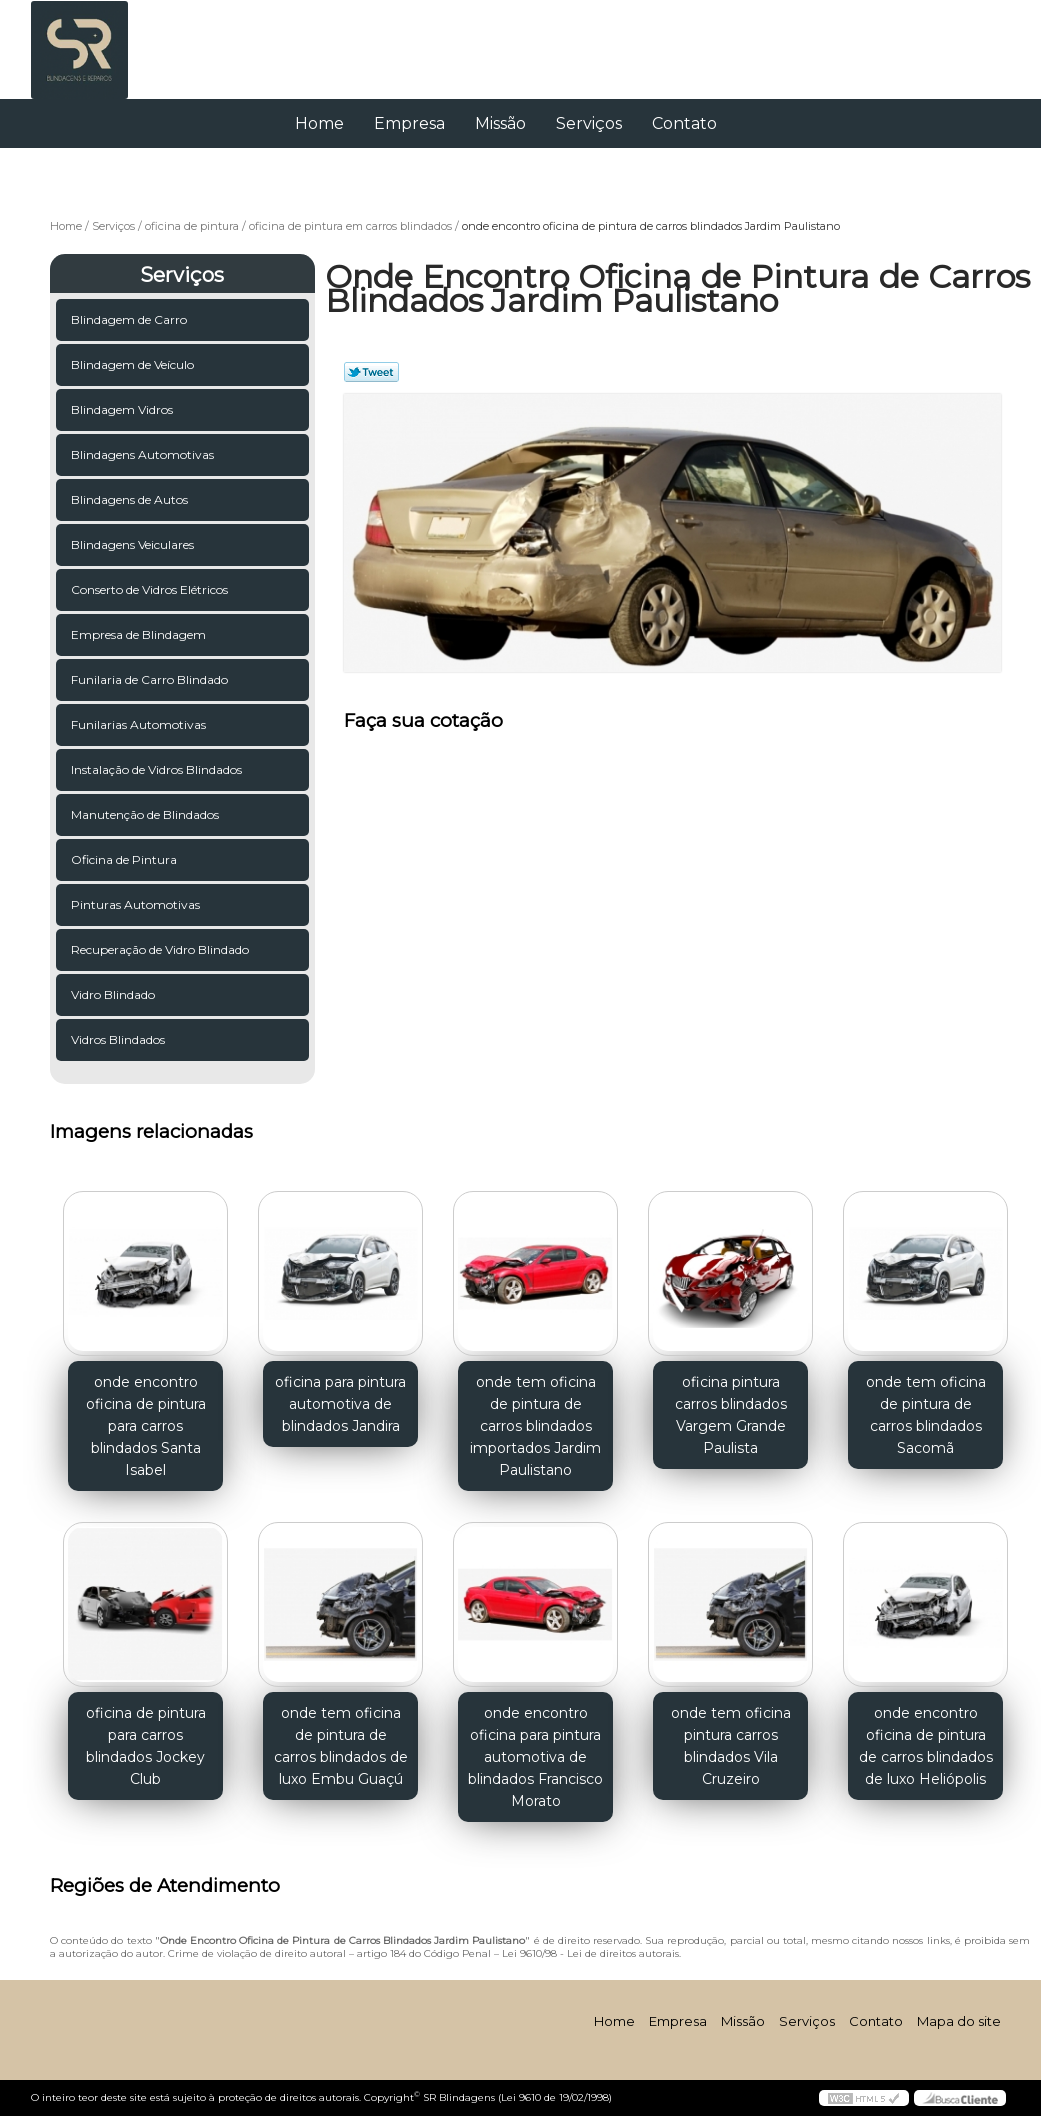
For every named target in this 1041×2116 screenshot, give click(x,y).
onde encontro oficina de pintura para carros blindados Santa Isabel (146, 1426)
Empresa (409, 123)
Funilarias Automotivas (140, 724)
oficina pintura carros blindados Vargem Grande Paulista (731, 1415)
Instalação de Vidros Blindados (158, 769)
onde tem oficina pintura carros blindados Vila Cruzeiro (731, 1746)
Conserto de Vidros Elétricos (151, 589)
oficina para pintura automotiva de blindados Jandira (340, 1404)
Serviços (589, 123)
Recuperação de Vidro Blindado (161, 949)
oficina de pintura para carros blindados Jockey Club (146, 1746)
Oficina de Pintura (125, 859)
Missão (500, 123)
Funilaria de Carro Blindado (151, 679)
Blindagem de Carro (130, 319)
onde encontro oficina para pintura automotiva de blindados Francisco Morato (535, 1757)
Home (319, 123)
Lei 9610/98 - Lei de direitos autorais (590, 1953)
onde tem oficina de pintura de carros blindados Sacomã (926, 1415)
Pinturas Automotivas (137, 904)
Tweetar (371, 372)
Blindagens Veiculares (134, 544)
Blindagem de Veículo (134, 364)
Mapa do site (959, 2021)
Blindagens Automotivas (144, 454)
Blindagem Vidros (123, 409)
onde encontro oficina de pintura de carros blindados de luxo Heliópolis (926, 1746)
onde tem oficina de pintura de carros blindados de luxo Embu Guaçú (341, 1746)
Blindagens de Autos (131, 499)
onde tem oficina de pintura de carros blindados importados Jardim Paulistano (535, 1426)
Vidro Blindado (114, 994)
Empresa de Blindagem (140, 634)
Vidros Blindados (119, 1039)
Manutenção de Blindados (146, 814)
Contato (684, 123)
